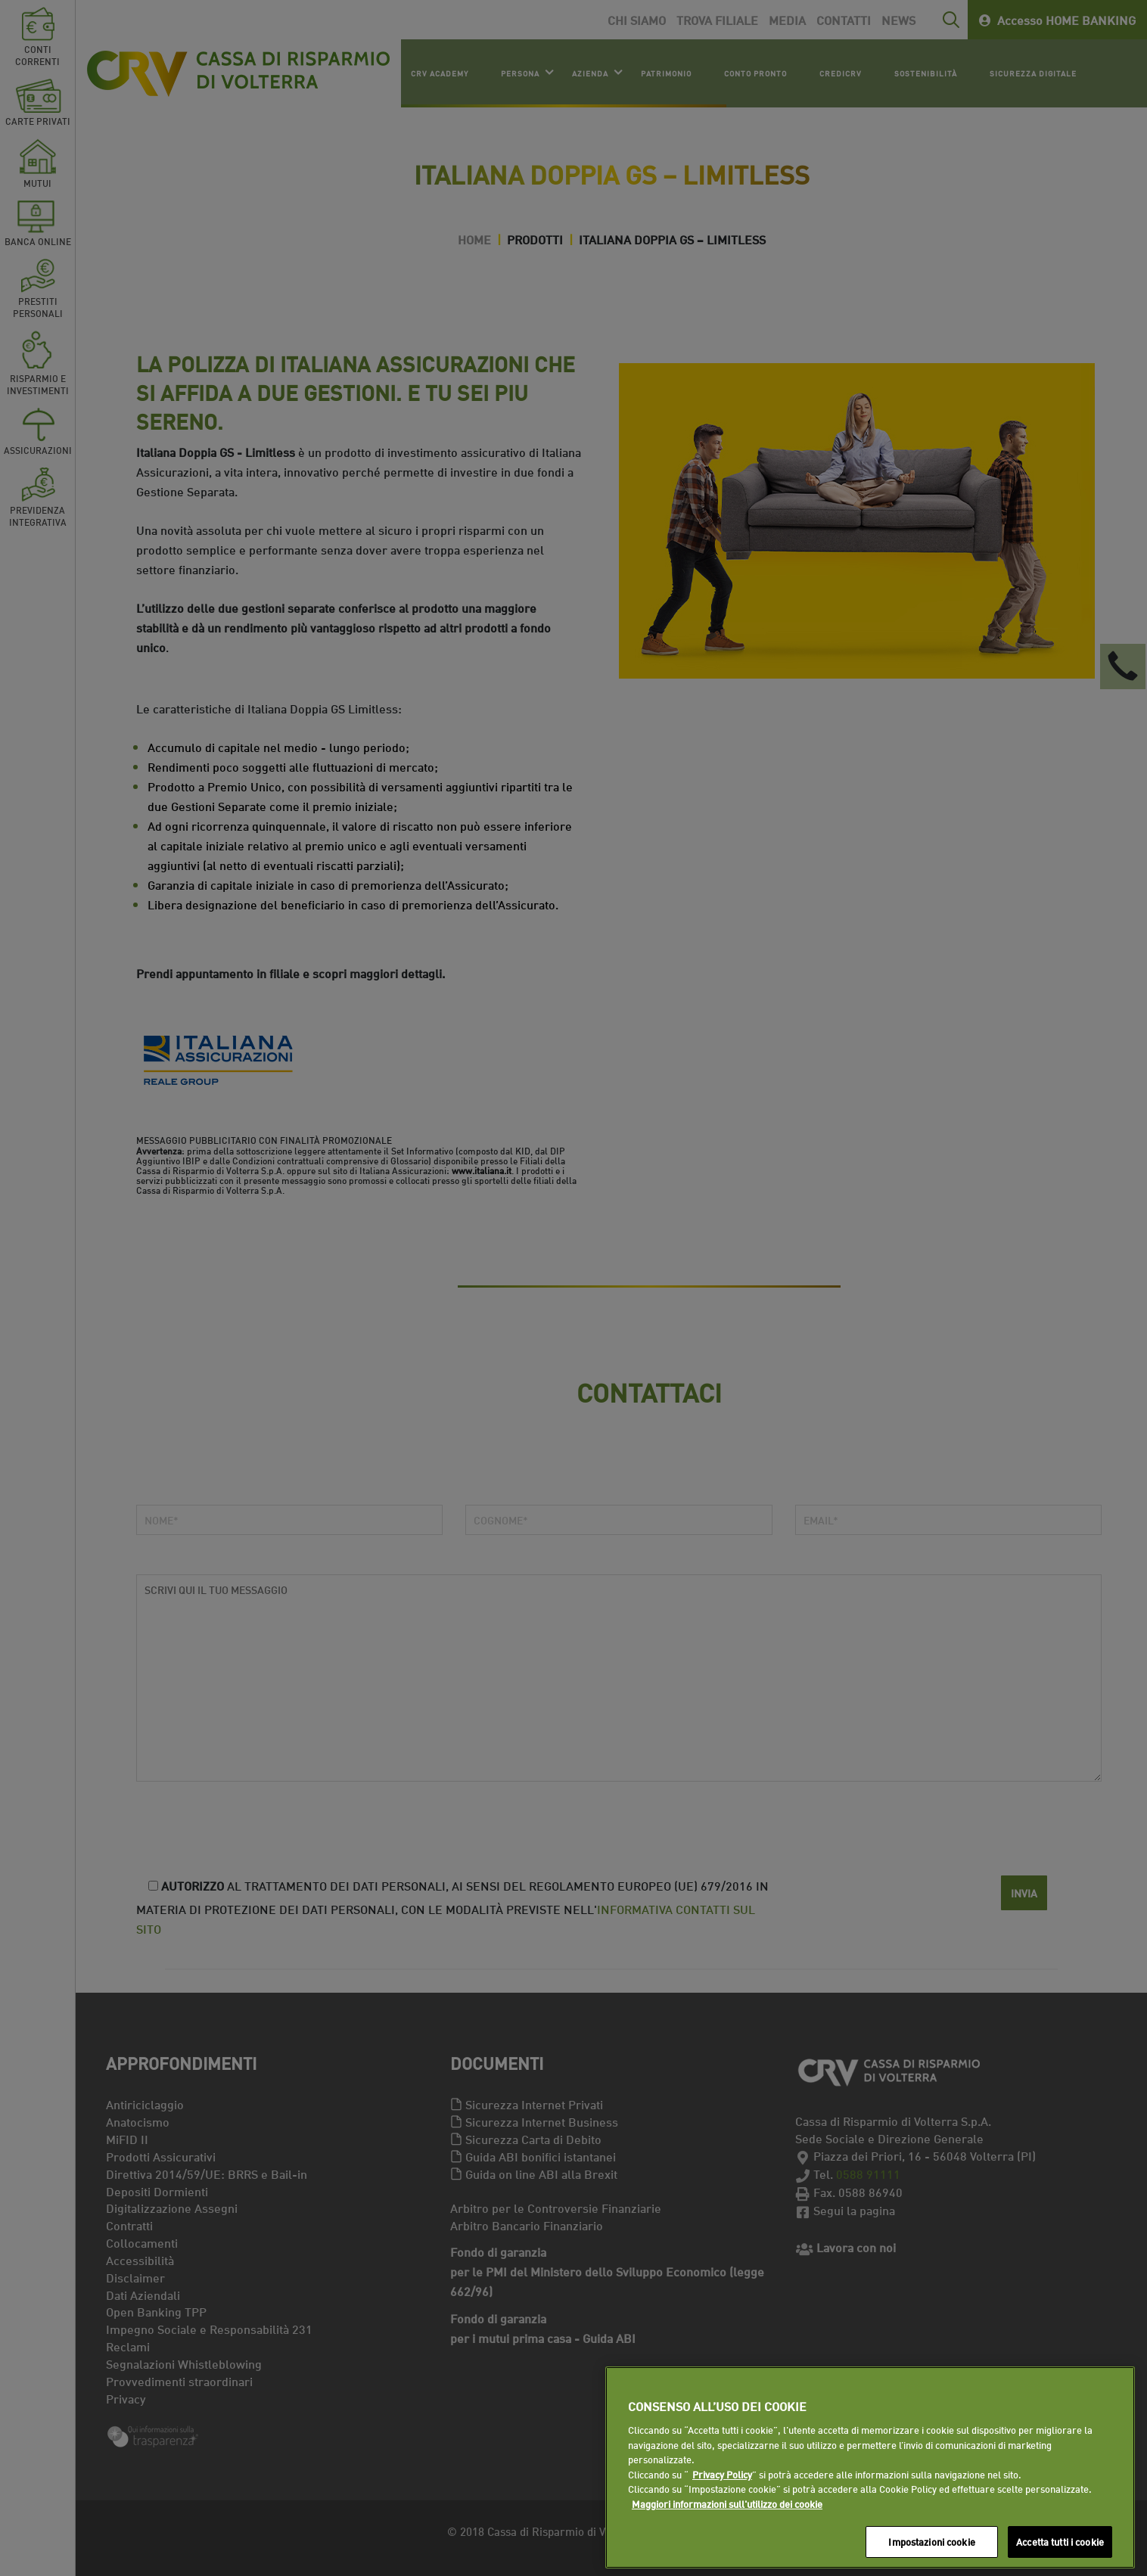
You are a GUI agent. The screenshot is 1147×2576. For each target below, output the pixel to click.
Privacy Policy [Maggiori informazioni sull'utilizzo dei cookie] (722, 2474)
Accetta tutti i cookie (1060, 2541)
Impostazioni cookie (931, 2541)
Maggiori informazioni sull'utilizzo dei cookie (727, 2503)
